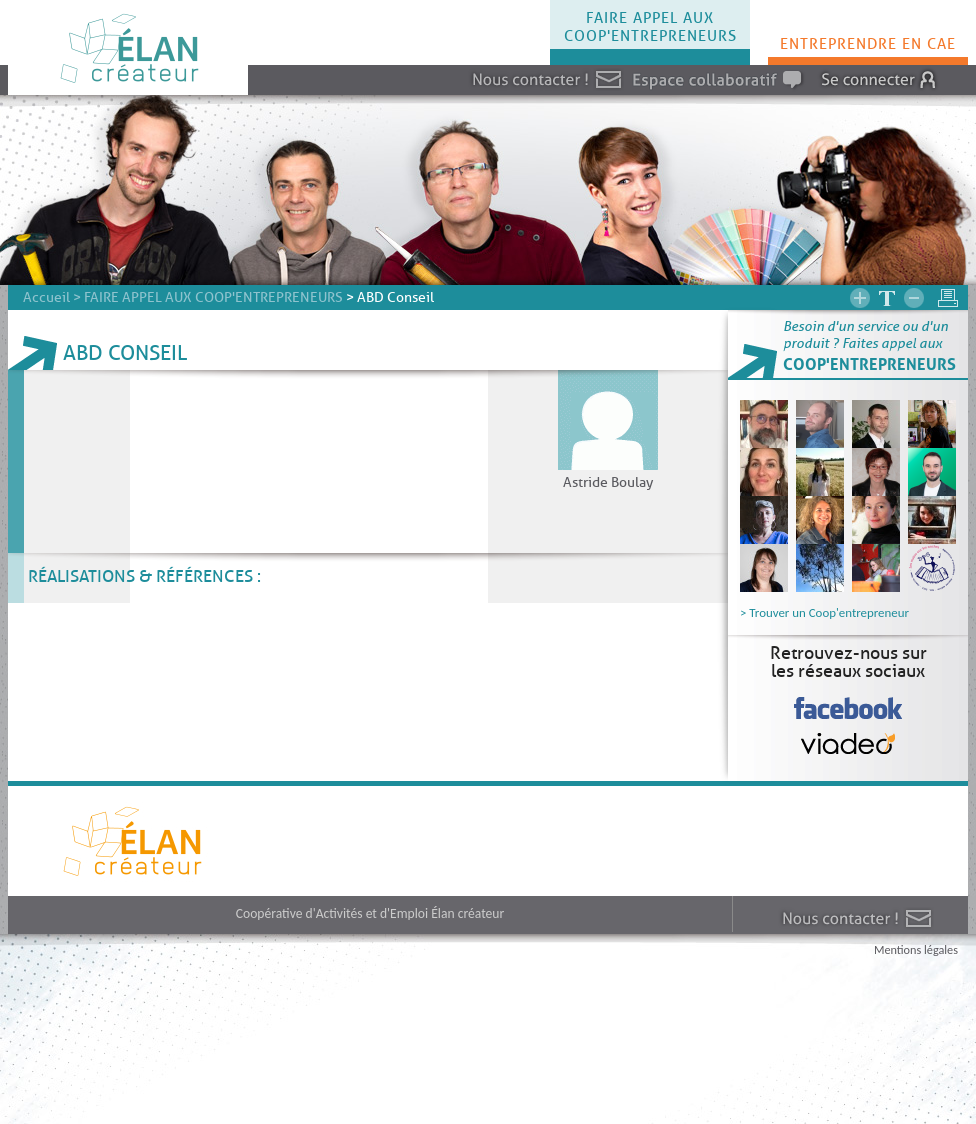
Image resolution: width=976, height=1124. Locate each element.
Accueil (46, 297)
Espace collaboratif (632, 65)
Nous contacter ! (471, 65)
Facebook (848, 691)
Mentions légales (916, 949)
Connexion (812, 65)
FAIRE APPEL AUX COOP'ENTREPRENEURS (650, 27)
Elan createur (10, 840)
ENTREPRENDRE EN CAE (868, 44)
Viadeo (848, 726)
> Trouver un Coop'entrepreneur (824, 612)
